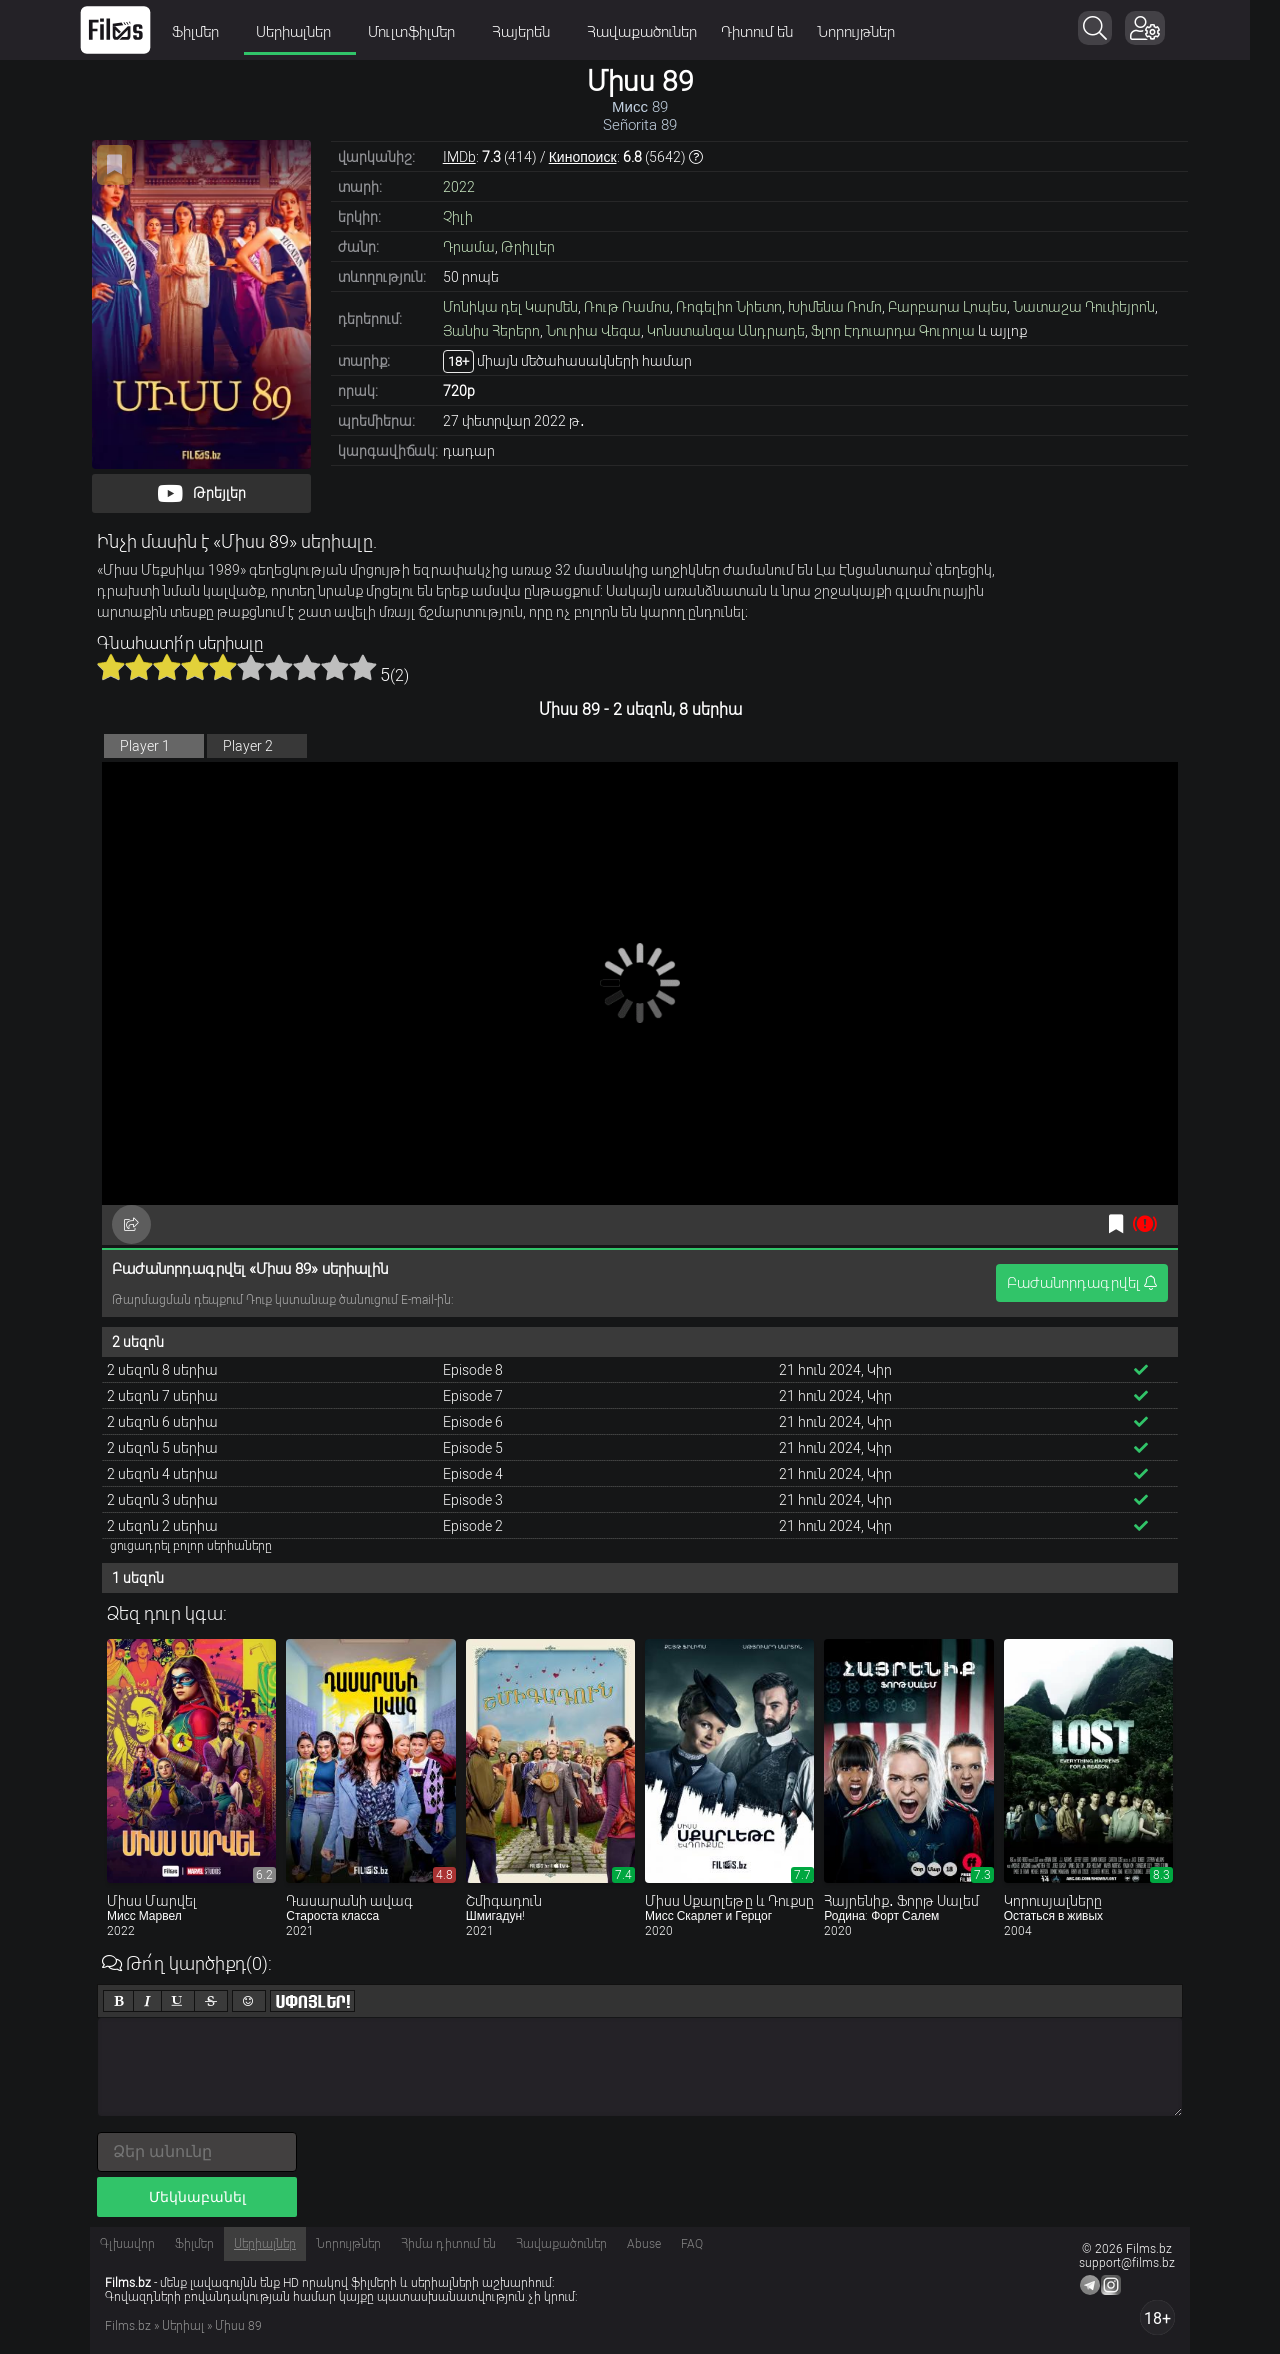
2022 (459, 187)
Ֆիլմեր (217, 32)
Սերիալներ (315, 32)
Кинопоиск (583, 157)
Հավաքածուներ (657, 32)
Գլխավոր (127, 2244)
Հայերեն (542, 32)
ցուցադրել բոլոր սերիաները (191, 1546)
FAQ (692, 2244)
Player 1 (145, 746)
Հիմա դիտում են (448, 2244)
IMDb (459, 157)
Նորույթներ (871, 32)
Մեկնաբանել (197, 2197)
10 (363, 667)
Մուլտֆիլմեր (433, 32)
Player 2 (248, 746)
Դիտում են (772, 32)
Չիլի (458, 217)
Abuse (644, 2244)
